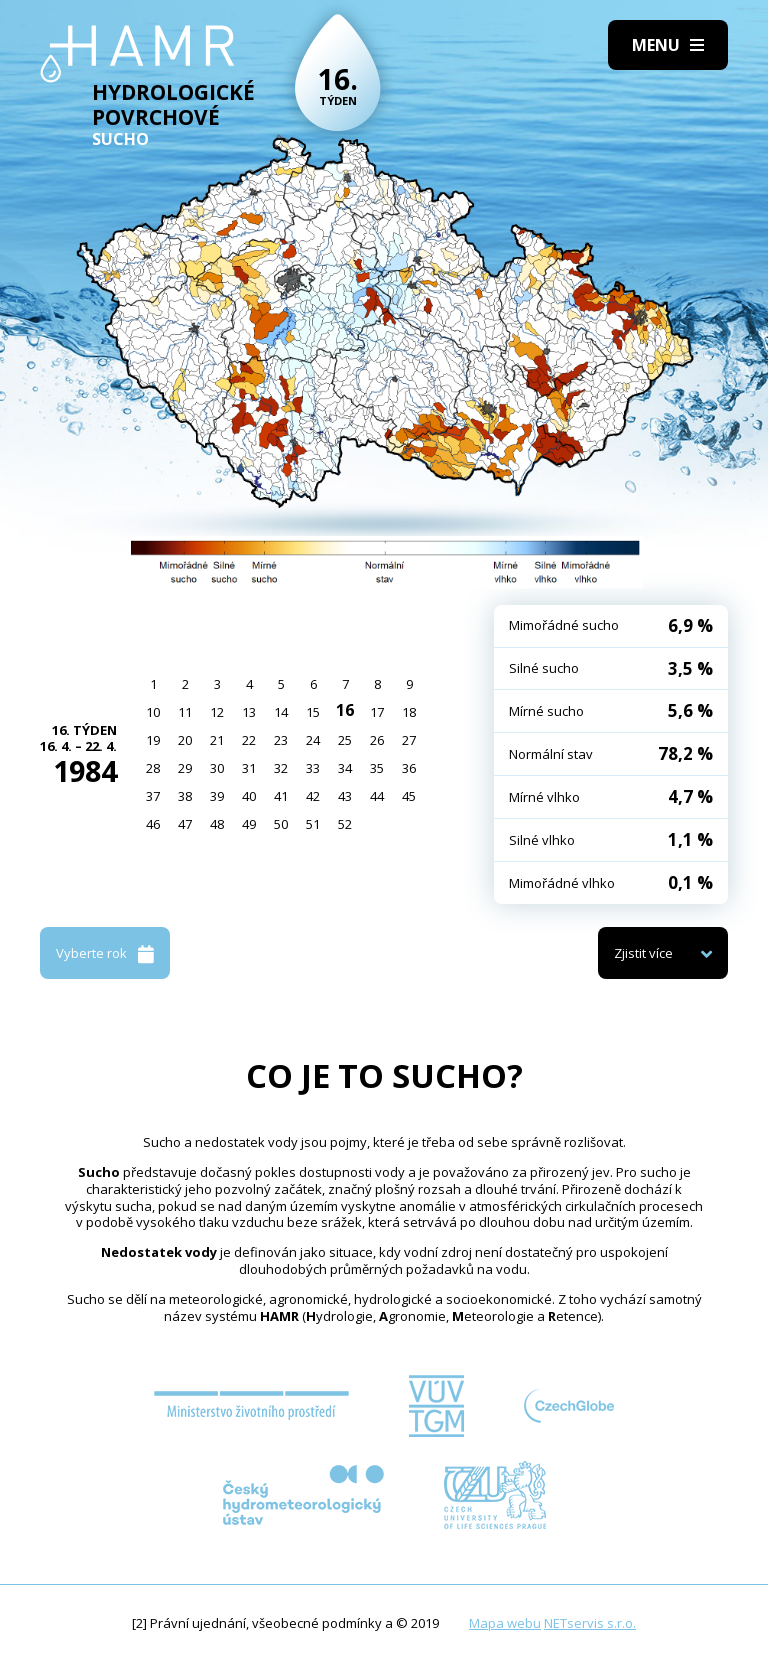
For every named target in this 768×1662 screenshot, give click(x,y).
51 (313, 824)
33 (313, 768)
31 (249, 768)
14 (281, 712)
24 (313, 740)
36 (409, 768)
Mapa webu (505, 1623)
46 (153, 824)
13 (249, 712)
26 (377, 740)
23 (281, 740)
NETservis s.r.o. (590, 1623)
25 (345, 740)
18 (409, 712)
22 (249, 740)
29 (185, 768)
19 (153, 740)
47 (185, 824)
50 (281, 824)
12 (217, 712)
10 (153, 712)
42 (313, 796)
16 (345, 710)
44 (377, 796)
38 (185, 796)
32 (281, 768)
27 (409, 740)
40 (249, 796)
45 (409, 796)
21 (217, 740)
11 (185, 712)
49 (249, 824)
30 (217, 768)
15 (313, 712)
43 (345, 796)
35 (377, 768)
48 (217, 824)
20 (185, 740)
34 (345, 768)
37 (153, 796)
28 (153, 768)
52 (345, 824)
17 (377, 712)
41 (281, 796)
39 (217, 796)
